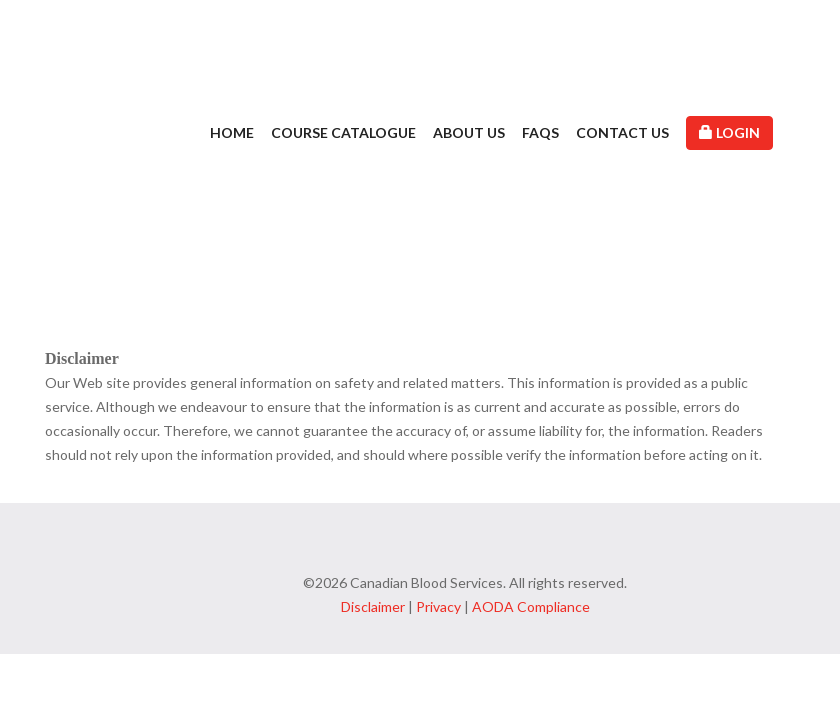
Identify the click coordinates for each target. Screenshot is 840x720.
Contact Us (622, 132)
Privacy (438, 606)
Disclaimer (373, 606)
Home (232, 132)
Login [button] (729, 132)
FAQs (540, 132)
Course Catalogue (343, 132)
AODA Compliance (531, 606)
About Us (469, 132)
